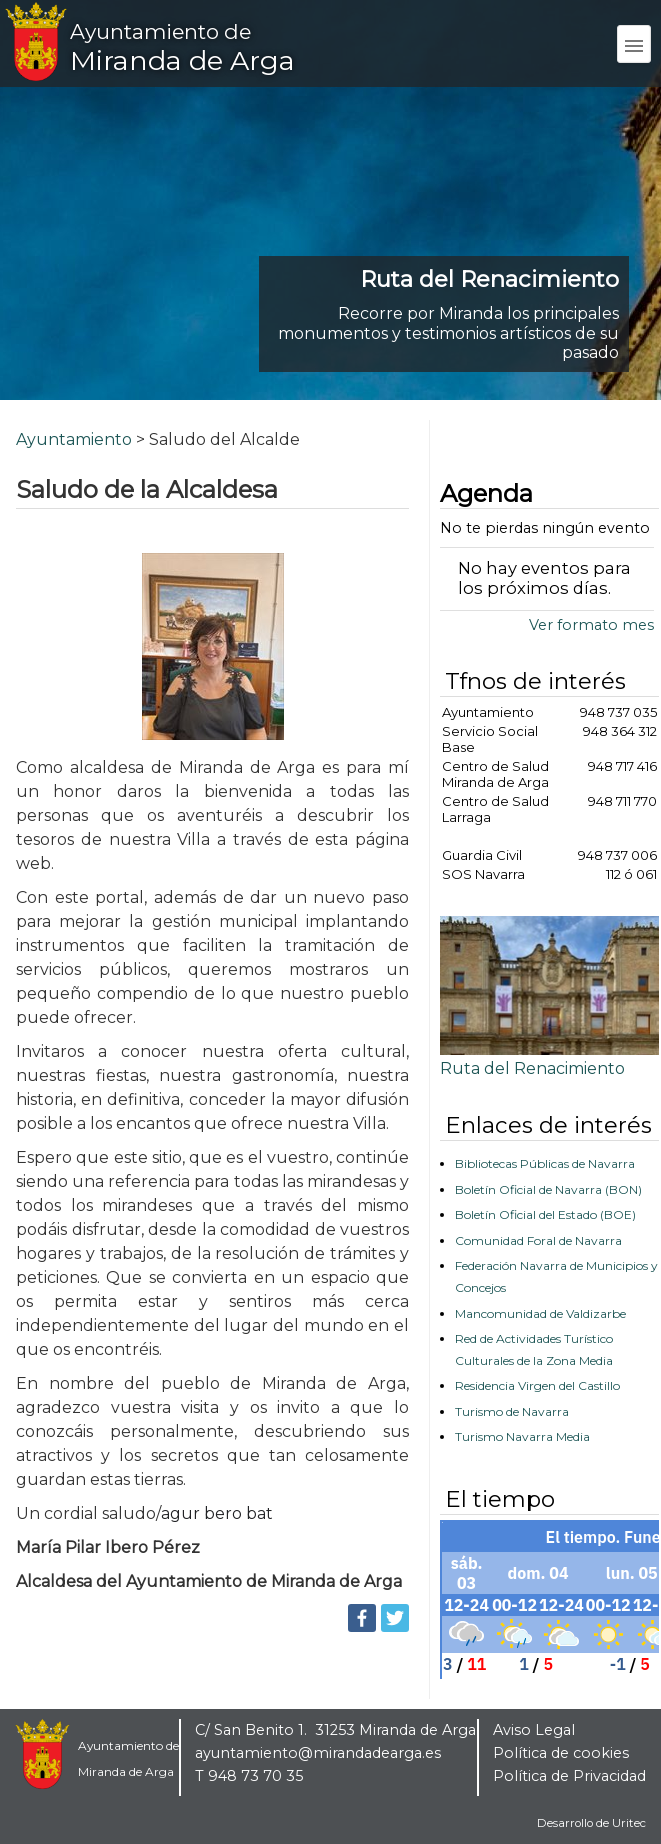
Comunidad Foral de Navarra (538, 1240)
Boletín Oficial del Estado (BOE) (545, 1214)
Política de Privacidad (569, 1776)
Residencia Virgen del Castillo (537, 1385)
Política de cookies (561, 1753)
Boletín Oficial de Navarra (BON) (548, 1189)
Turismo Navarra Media (522, 1436)
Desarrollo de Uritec (591, 1823)
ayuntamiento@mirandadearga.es (318, 1753)
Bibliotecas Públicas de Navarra (545, 1163)
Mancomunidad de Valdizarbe (540, 1313)
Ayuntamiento (74, 439)
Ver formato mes (591, 625)
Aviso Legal (534, 1730)
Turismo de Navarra (512, 1411)
